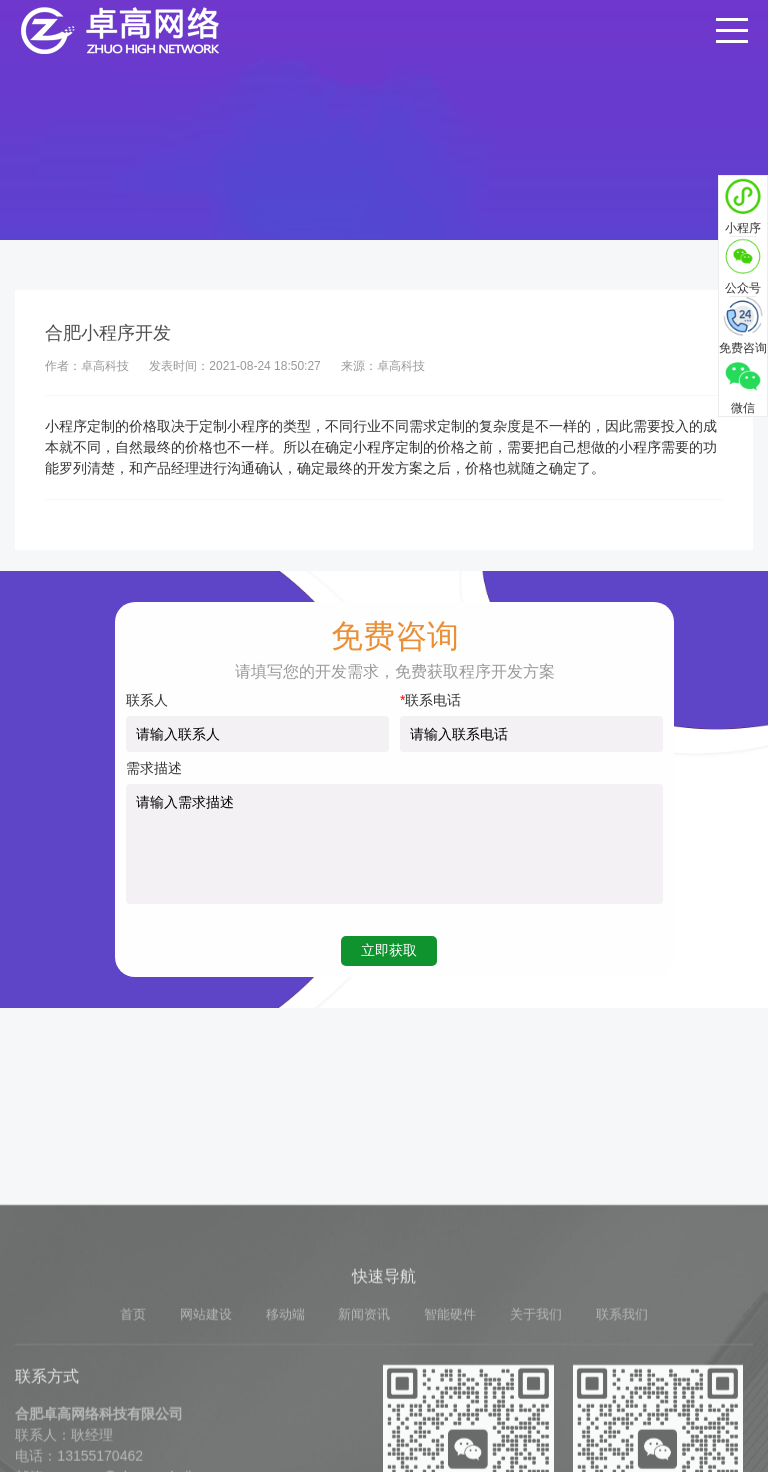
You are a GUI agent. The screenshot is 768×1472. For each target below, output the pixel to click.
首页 (133, 1444)
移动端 (285, 1444)
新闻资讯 (364, 1444)
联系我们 (622, 1444)
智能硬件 (450, 1444)
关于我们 (536, 1444)
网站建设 (206, 1444)
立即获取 (389, 950)
